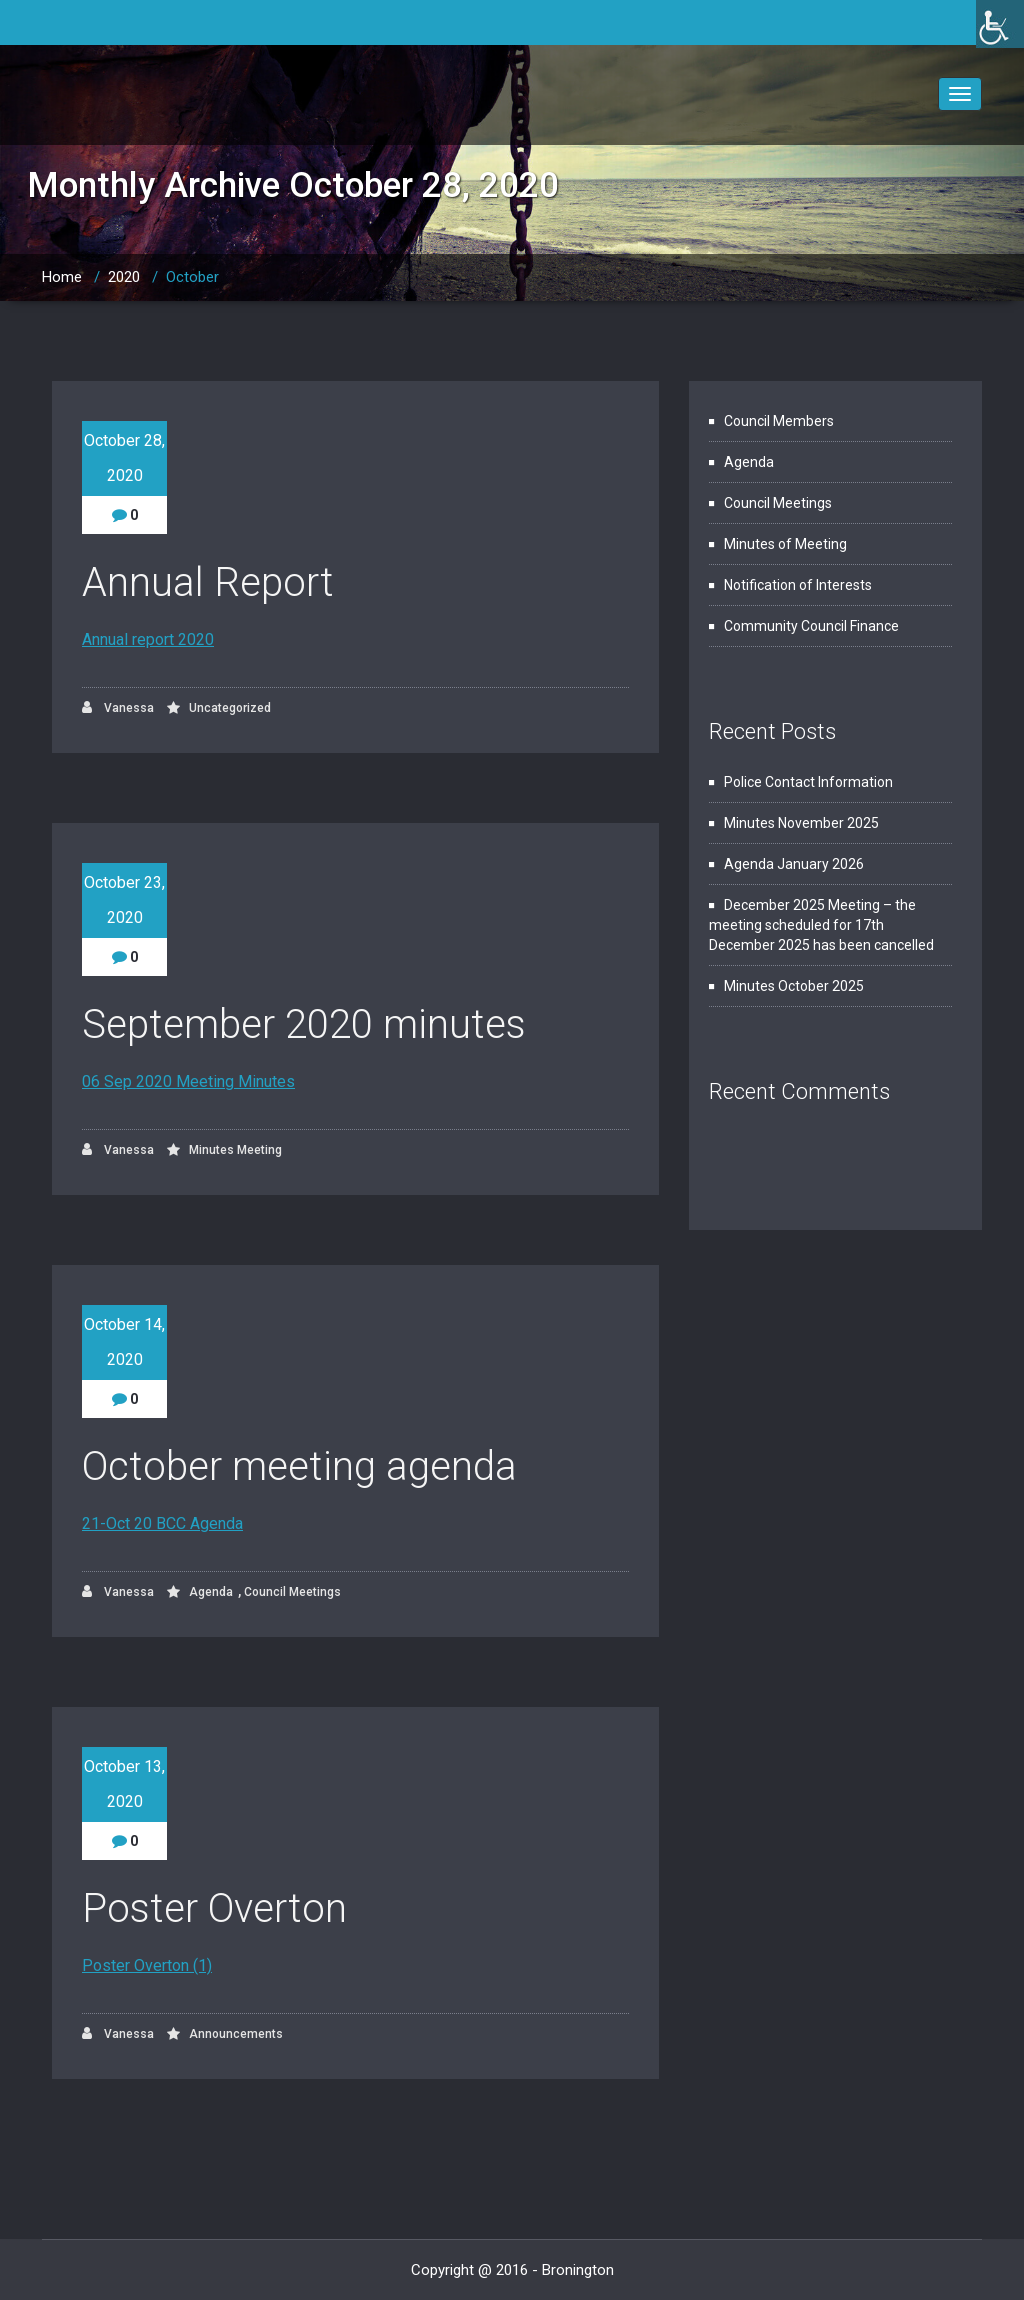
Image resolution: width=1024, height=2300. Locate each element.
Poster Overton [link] (214, 1908)
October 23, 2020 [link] (124, 900)
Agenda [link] (211, 1592)
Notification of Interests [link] (798, 585)
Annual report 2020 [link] (148, 639)
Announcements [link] (236, 2034)
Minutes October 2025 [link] (794, 986)
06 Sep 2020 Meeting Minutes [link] (188, 1081)
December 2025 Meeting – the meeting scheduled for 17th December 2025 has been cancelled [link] (821, 925)
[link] (1000, 24)
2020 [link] (124, 277)
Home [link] (62, 277)
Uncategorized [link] (230, 708)
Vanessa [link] (118, 707)
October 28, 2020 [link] (124, 458)
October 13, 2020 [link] (124, 1784)
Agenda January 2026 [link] (794, 864)
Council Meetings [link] (292, 1592)
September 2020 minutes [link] (304, 1024)
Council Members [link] (779, 421)
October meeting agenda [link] (299, 1466)
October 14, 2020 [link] (124, 1342)
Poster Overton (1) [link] (147, 1965)
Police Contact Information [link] (808, 782)
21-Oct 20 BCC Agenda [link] (162, 1523)
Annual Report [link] (208, 582)
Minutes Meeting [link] (235, 1150)
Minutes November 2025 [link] (801, 823)
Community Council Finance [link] (811, 626)
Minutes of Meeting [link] (785, 544)
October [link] (192, 277)
